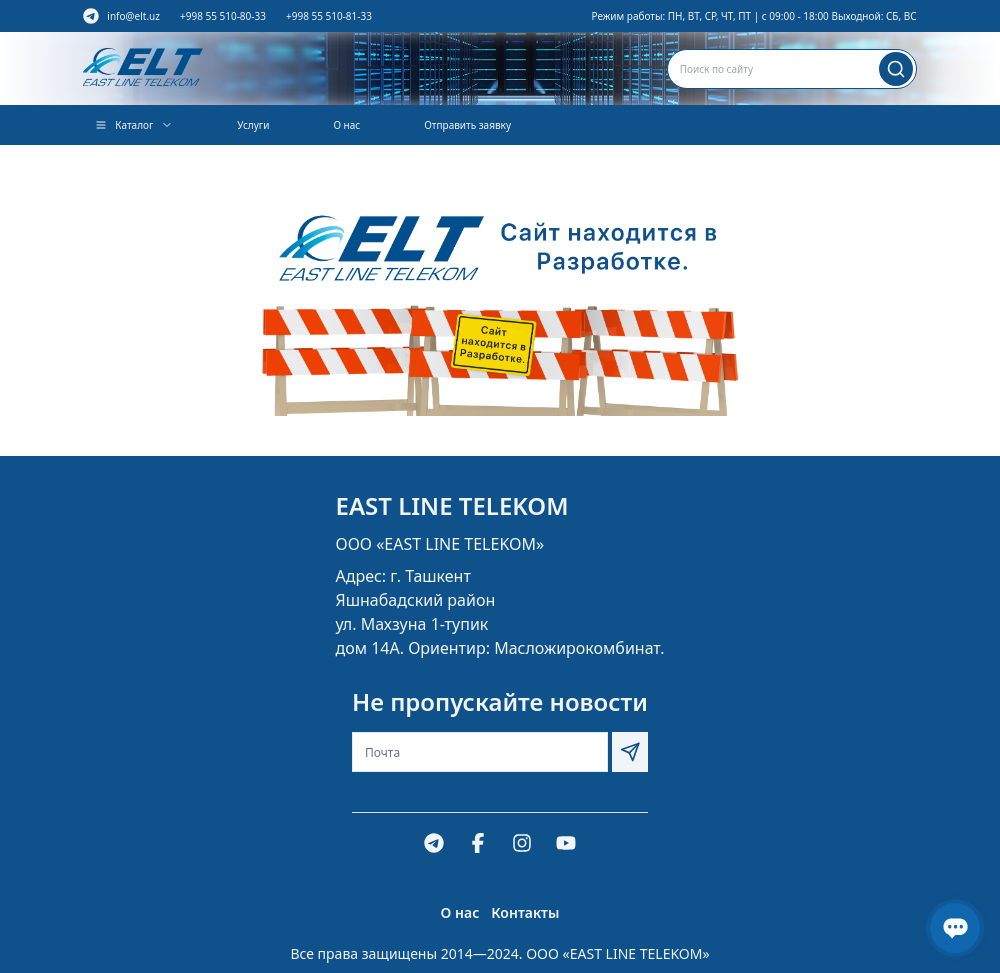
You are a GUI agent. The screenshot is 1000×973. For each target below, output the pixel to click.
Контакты (525, 912)
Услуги (253, 125)
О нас (346, 125)
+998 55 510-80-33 (223, 16)
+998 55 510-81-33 (329, 16)
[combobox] (792, 69)
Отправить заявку (467, 125)
